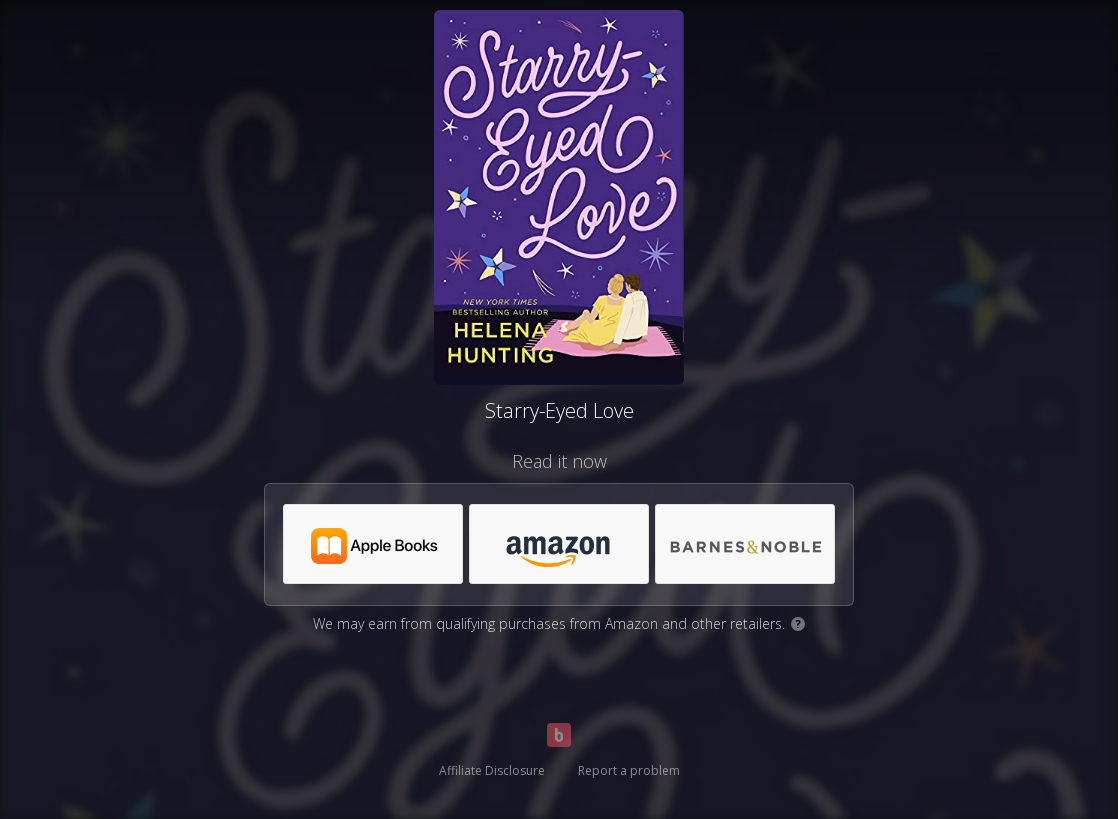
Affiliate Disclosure (492, 770)
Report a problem (629, 770)
